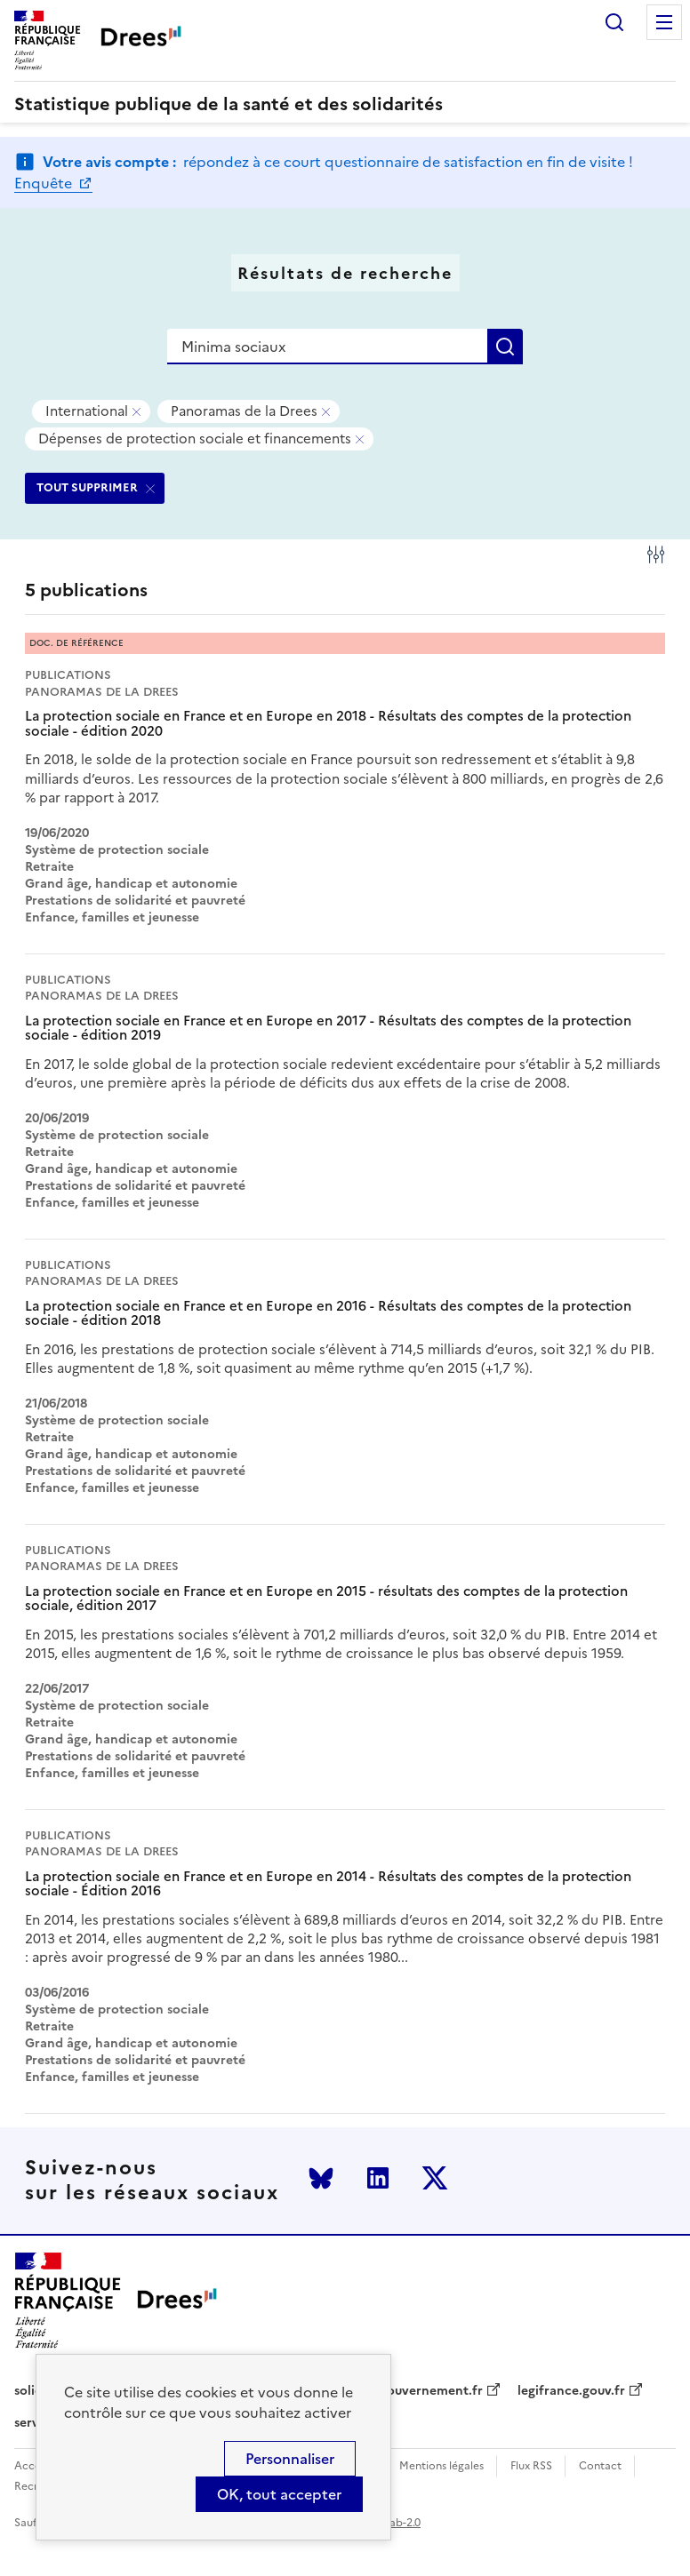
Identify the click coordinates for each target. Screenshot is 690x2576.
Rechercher (614, 22)
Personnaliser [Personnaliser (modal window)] (289, 2458)
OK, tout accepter (279, 2494)
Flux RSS (531, 2466)
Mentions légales (441, 2466)
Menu (664, 22)
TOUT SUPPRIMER (87, 487)
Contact (600, 2466)
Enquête (45, 183)
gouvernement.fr (431, 2391)
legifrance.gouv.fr (571, 2391)
